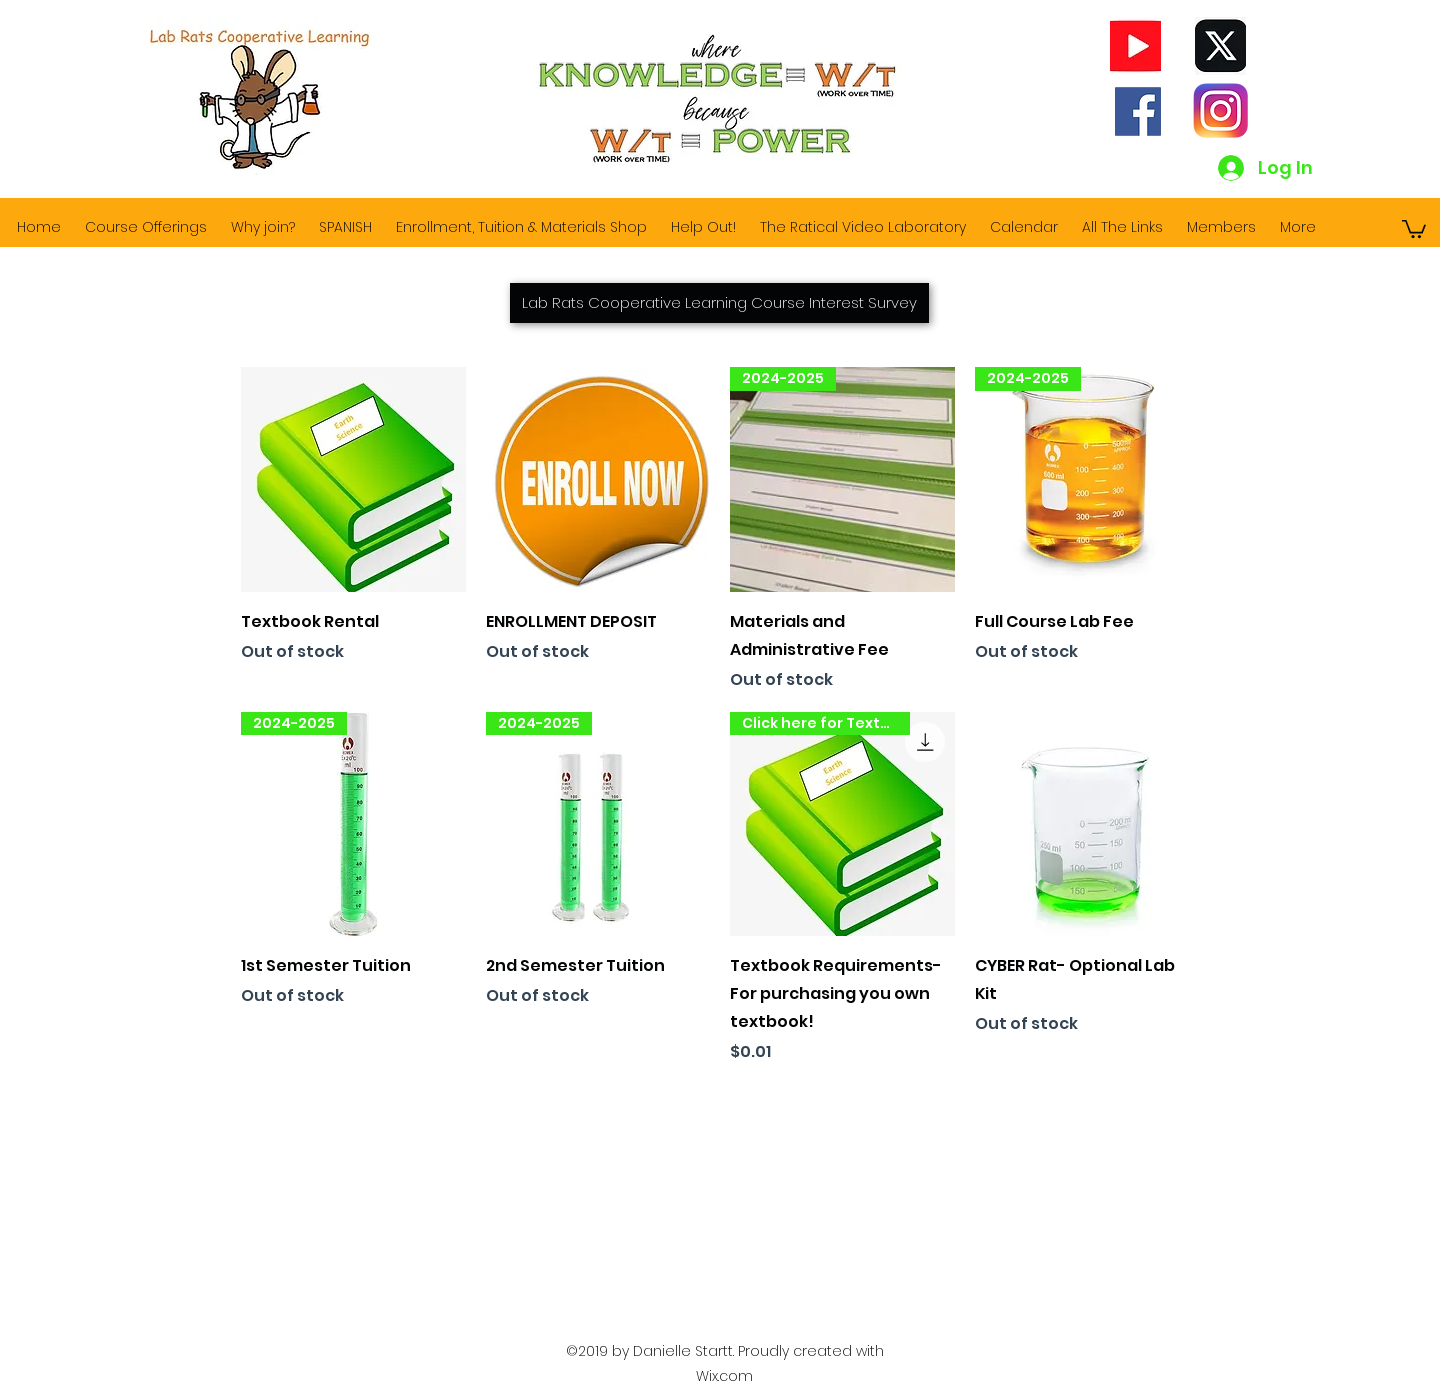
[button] (1414, 228)
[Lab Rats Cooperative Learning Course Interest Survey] (719, 303)
